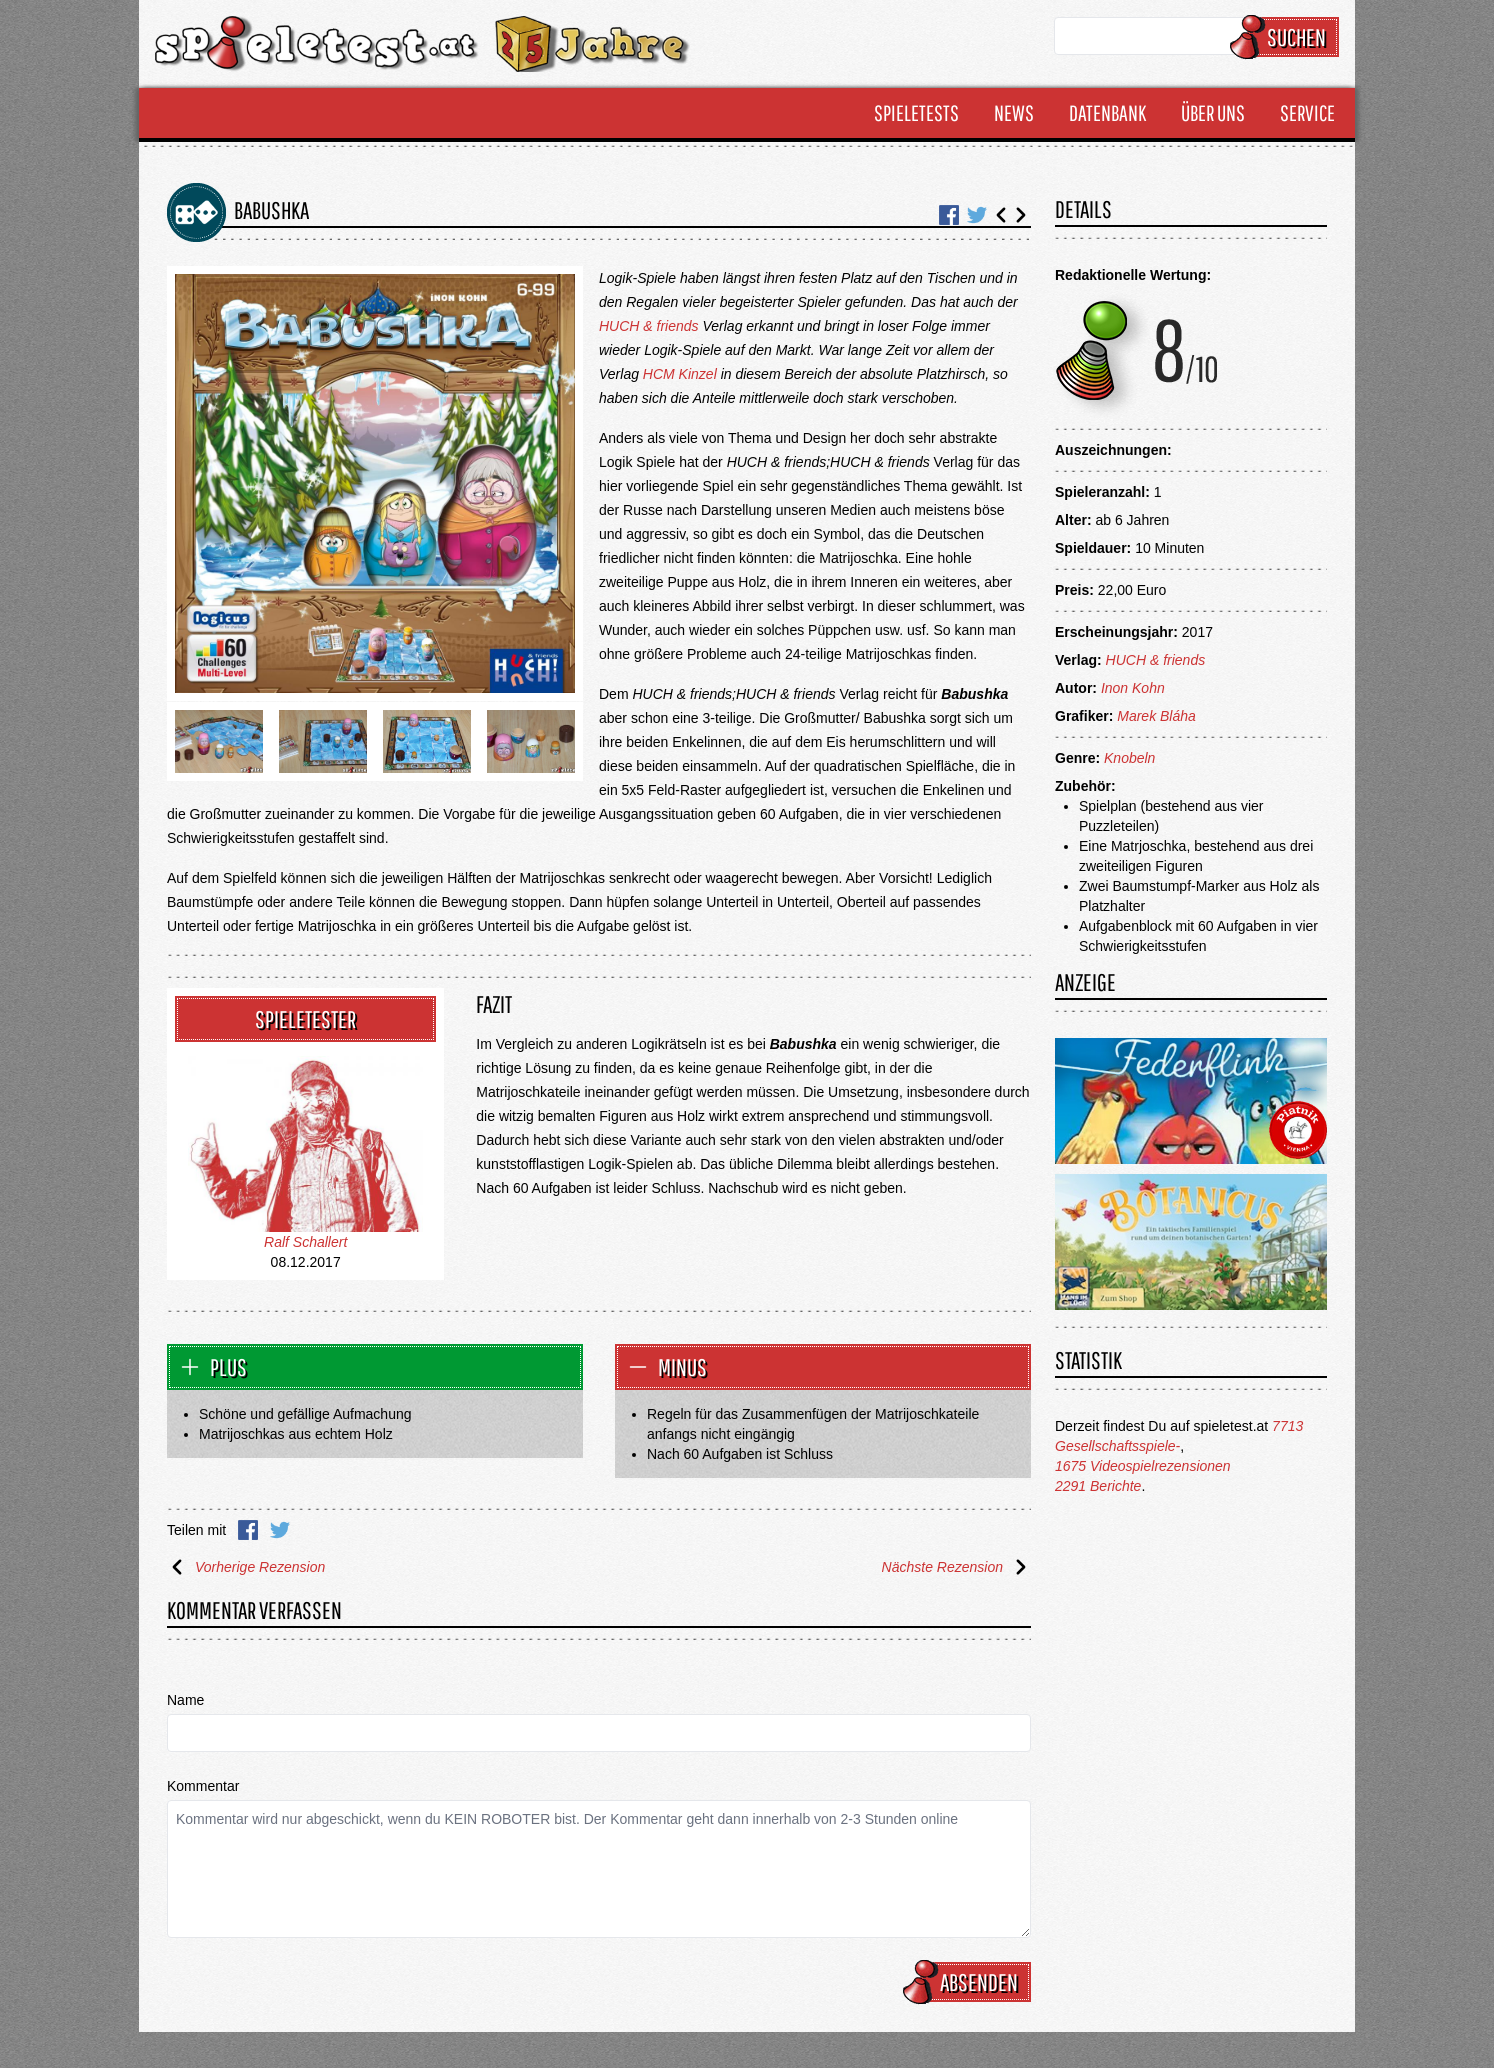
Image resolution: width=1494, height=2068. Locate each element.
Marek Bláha (1156, 716)
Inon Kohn (1133, 688)
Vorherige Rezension (246, 1567)
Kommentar (203, 1786)
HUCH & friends (649, 326)
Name (185, 1700)
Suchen (1287, 37)
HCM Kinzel (680, 374)
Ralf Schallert (305, 1242)
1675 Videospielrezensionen (1143, 1466)
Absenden (970, 1982)
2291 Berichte (1098, 1486)
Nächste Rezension (956, 1567)
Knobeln (1129, 758)
